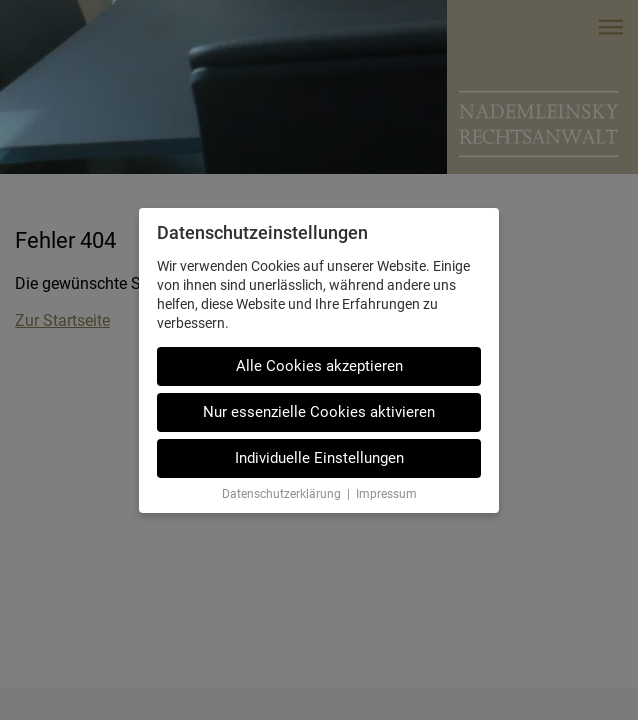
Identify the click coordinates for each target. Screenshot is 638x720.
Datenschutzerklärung (281, 494)
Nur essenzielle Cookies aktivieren (319, 412)
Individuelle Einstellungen (319, 458)
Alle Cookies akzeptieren (319, 366)
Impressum (386, 494)
